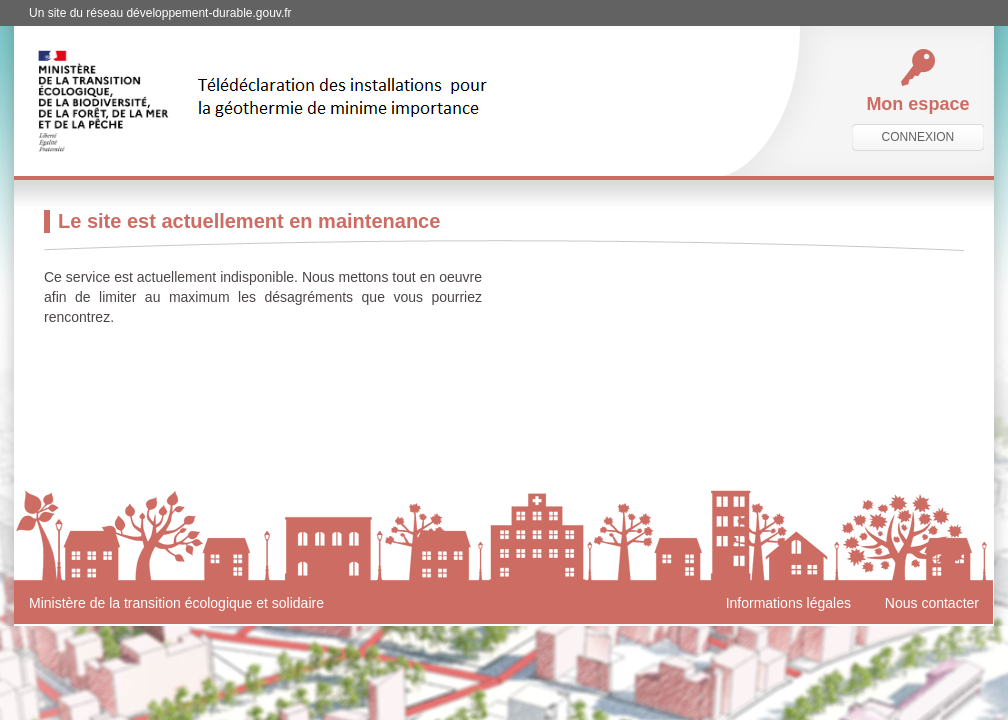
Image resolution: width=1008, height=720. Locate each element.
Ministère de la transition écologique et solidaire (176, 603)
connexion (918, 137)
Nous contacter (932, 603)
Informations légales (788, 603)
